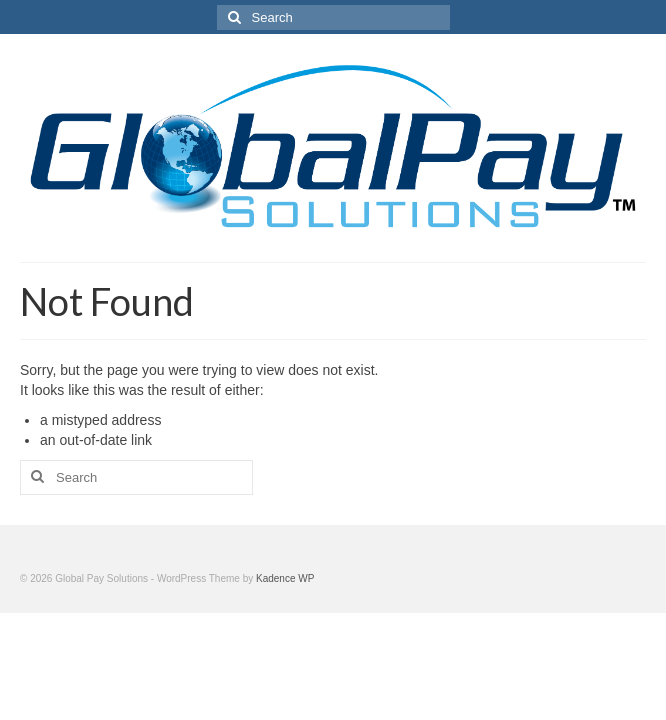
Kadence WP (285, 578)
